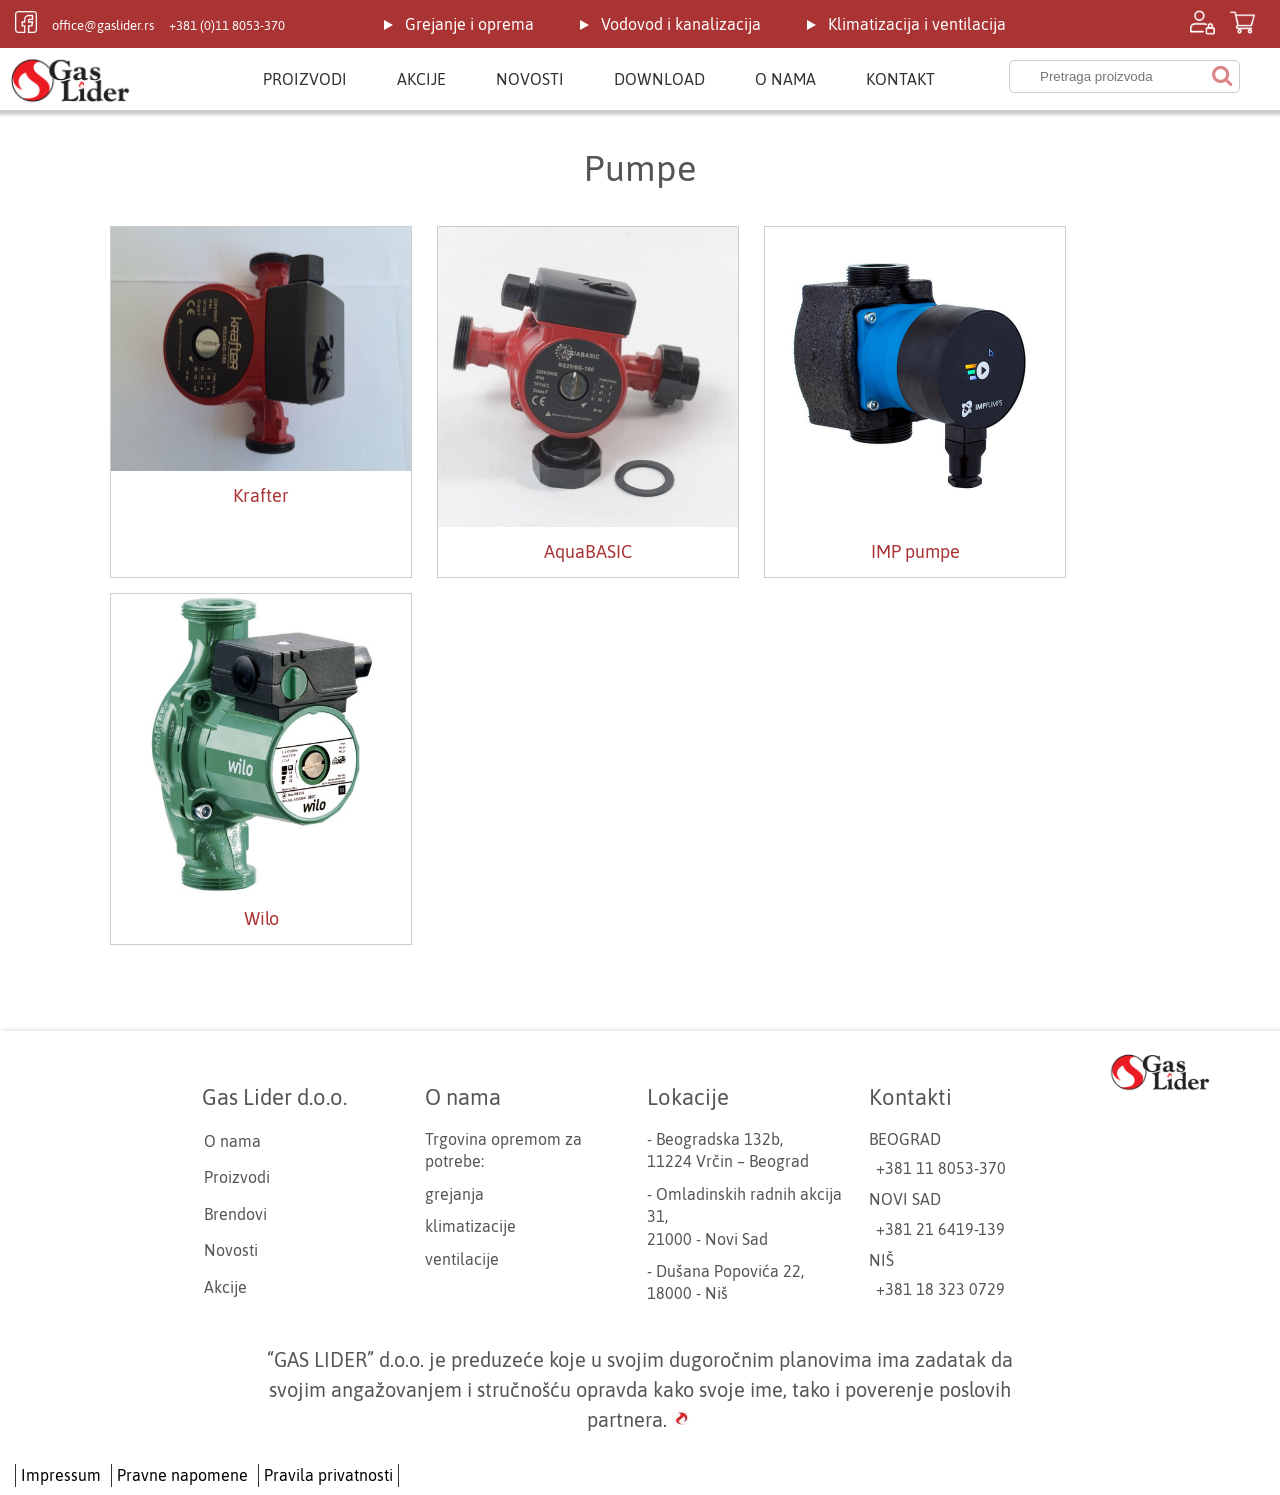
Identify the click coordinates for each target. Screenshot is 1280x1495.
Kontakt (900, 79)
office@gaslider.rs (103, 25)
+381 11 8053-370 (941, 1168)
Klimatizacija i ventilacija (917, 24)
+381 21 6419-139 (940, 1229)
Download (659, 79)
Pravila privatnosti (328, 1475)
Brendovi (235, 1214)
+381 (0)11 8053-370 (227, 25)
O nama (785, 79)
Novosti (530, 79)
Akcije (421, 79)
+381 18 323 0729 (940, 1289)
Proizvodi (305, 79)
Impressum (61, 1475)
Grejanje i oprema (469, 24)
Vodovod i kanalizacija (681, 24)
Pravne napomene (182, 1475)
